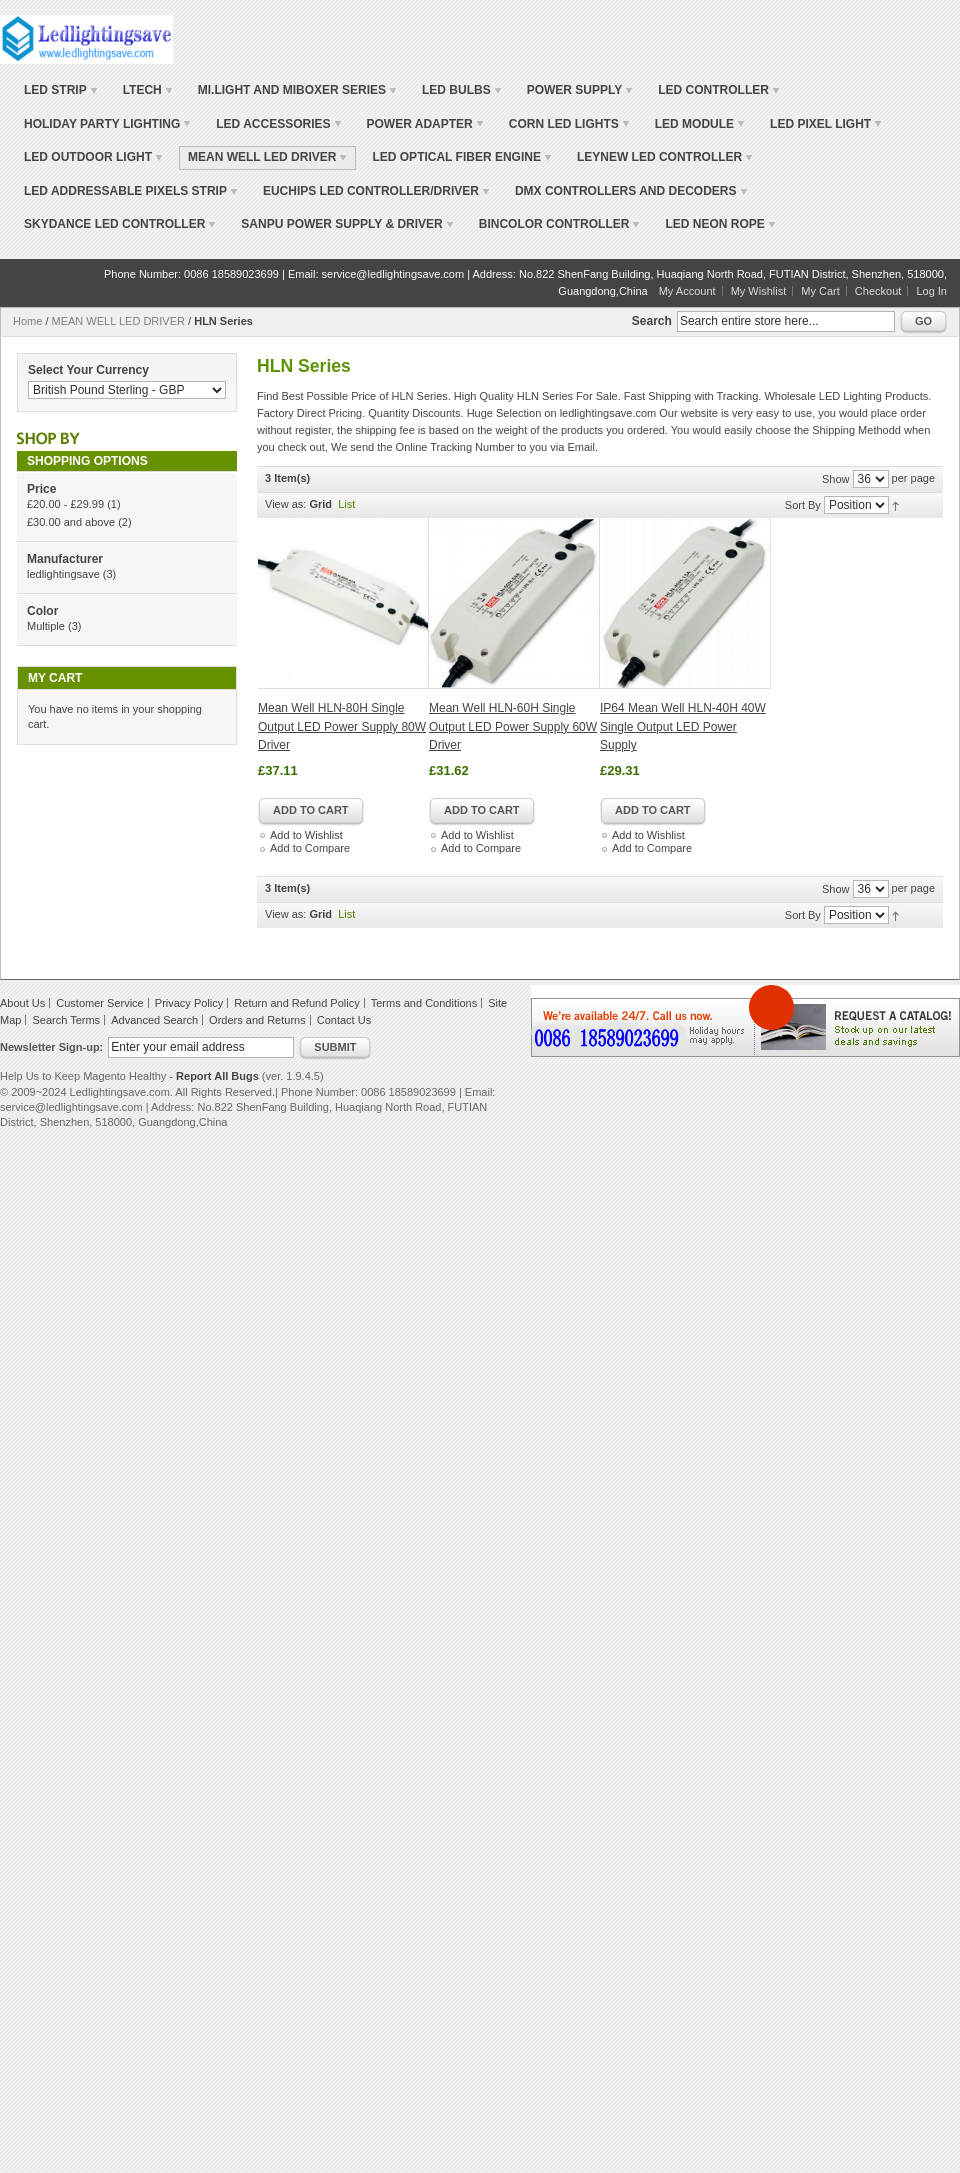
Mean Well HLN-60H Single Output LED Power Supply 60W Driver (513, 726)
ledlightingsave (63, 574)
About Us (22, 1003)
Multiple (46, 626)
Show (836, 479)
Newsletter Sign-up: (51, 1047)
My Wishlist (759, 291)
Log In (931, 291)
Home (27, 321)
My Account (687, 291)
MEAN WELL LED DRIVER (118, 321)
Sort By (803, 505)
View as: (285, 504)
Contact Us (344, 1020)
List (346, 504)
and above (71, 522)
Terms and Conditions (424, 1003)
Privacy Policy (189, 1003)
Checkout (878, 291)
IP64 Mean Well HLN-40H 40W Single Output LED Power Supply (683, 726)
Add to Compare (310, 848)
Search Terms (66, 1020)
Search (652, 321)
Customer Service (99, 1003)
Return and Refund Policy (296, 1003)
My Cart (820, 291)
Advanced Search (154, 1020)
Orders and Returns (257, 1020)
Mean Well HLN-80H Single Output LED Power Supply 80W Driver (342, 726)
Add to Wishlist (306, 835)
